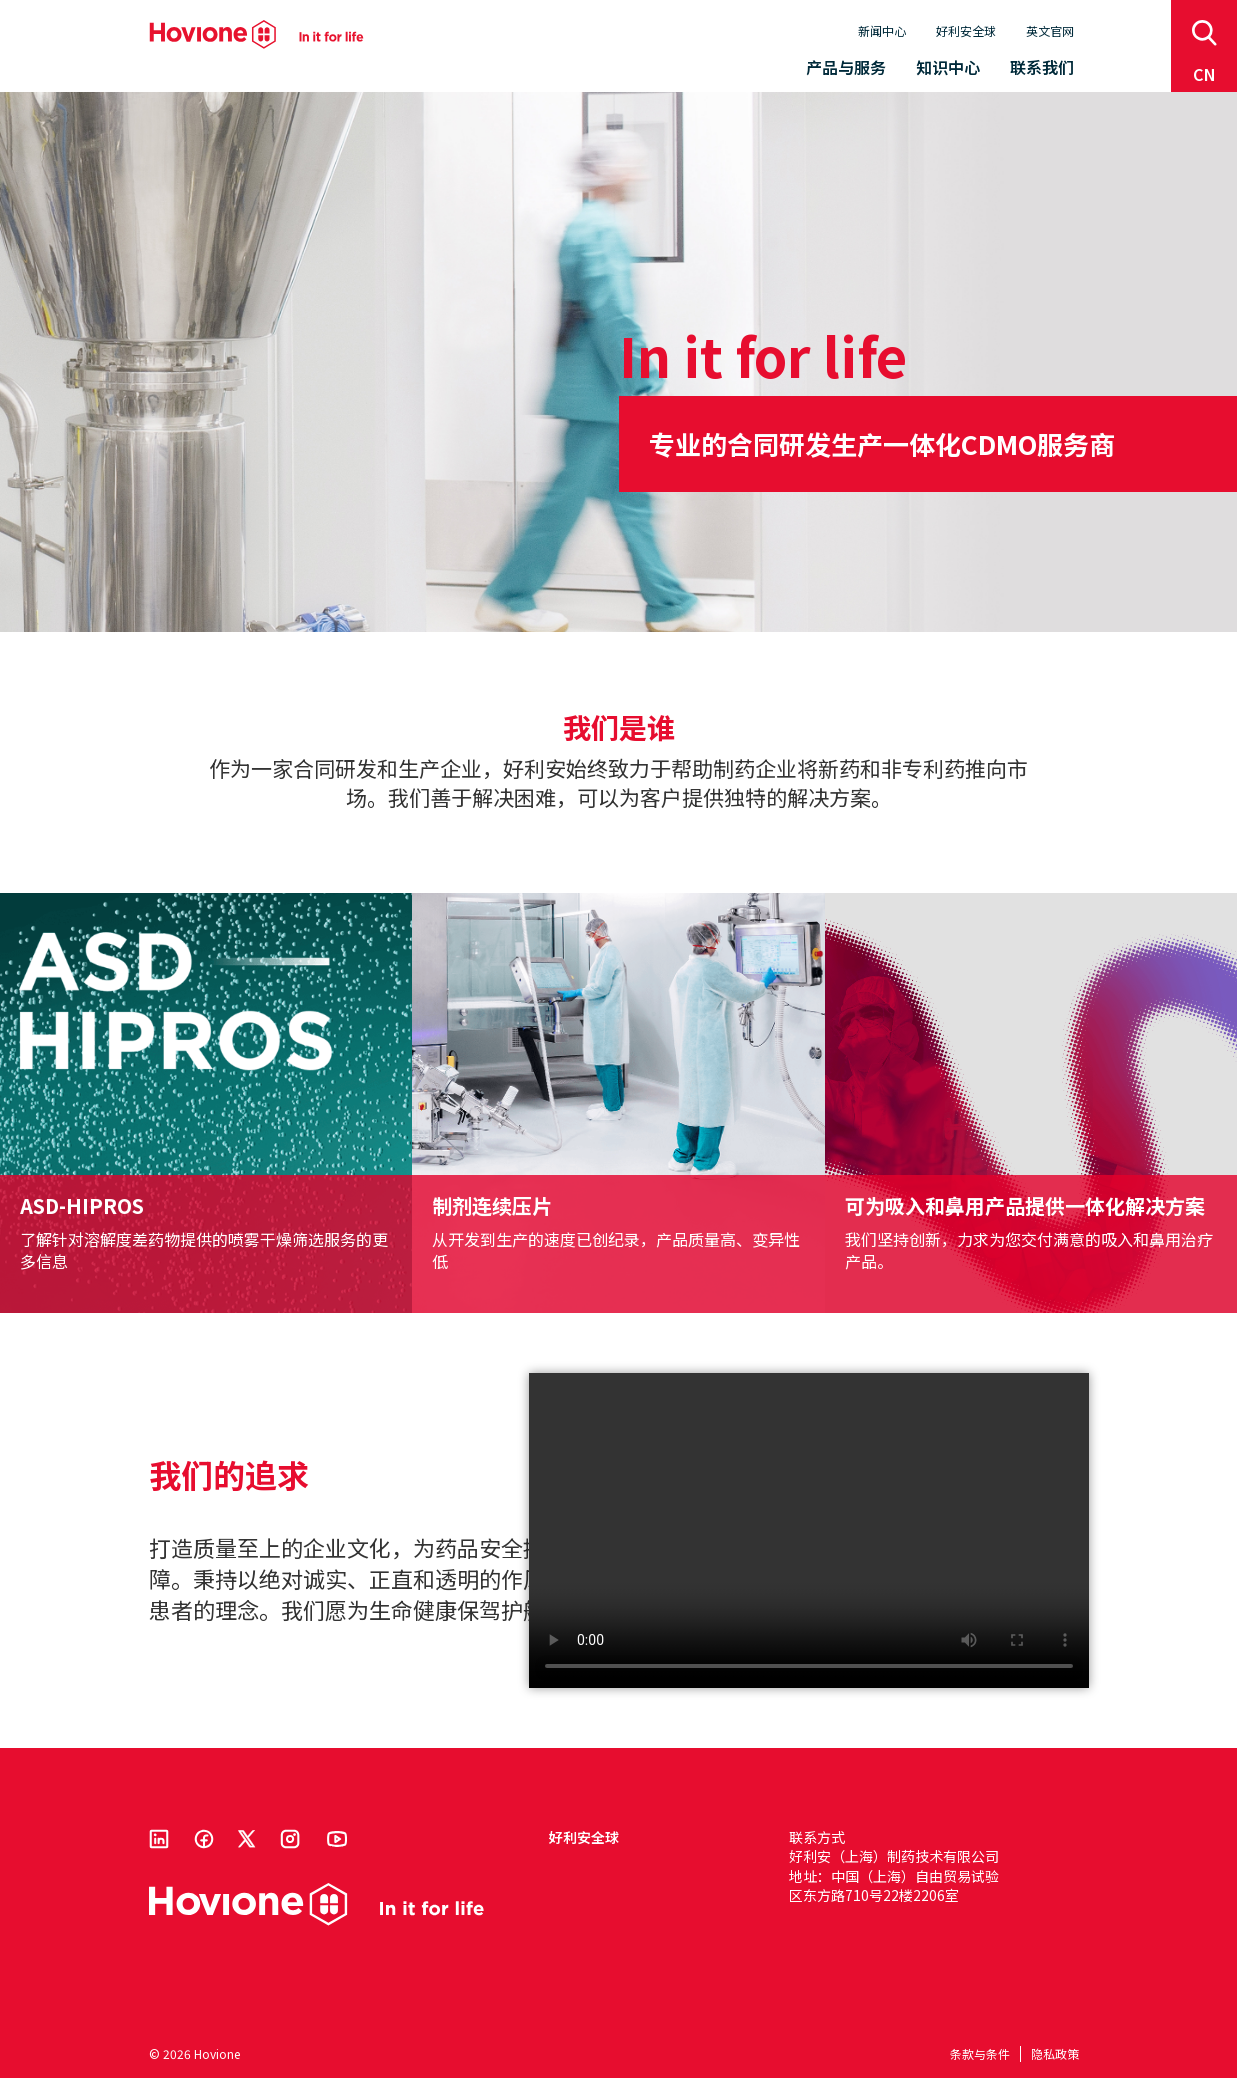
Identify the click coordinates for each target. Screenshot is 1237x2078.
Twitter (247, 1839)
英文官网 (1050, 30)
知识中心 (948, 67)
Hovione (256, 34)
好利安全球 (966, 30)
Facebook (204, 1839)
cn (1204, 74)
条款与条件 (980, 2053)
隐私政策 (1055, 2053)
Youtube (337, 1839)
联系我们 (1042, 67)
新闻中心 (882, 30)
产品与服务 (846, 67)
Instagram (290, 1839)
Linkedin (159, 1839)
